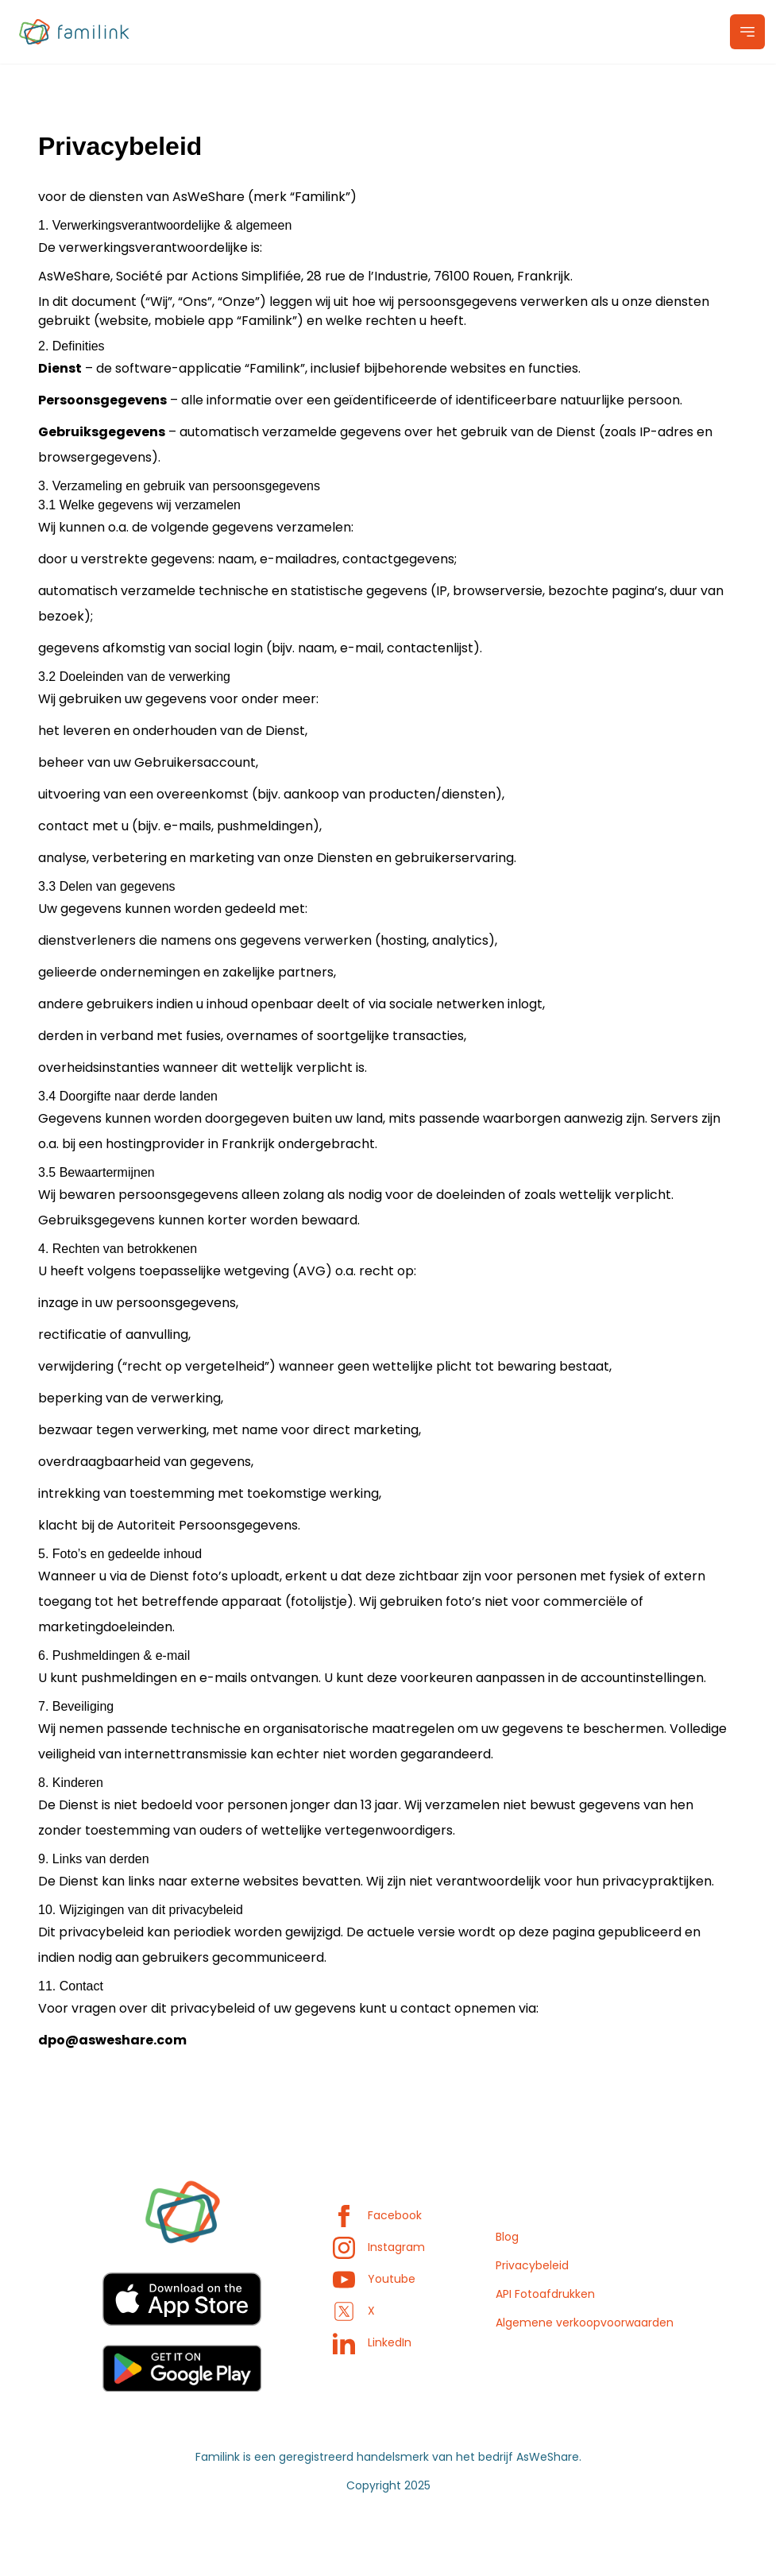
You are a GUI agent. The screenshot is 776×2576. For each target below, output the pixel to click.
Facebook (377, 2215)
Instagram (379, 2247)
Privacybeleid (532, 2265)
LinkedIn (372, 2342)
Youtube (374, 2279)
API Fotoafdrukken (545, 2294)
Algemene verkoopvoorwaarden (585, 2322)
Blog (507, 2237)
